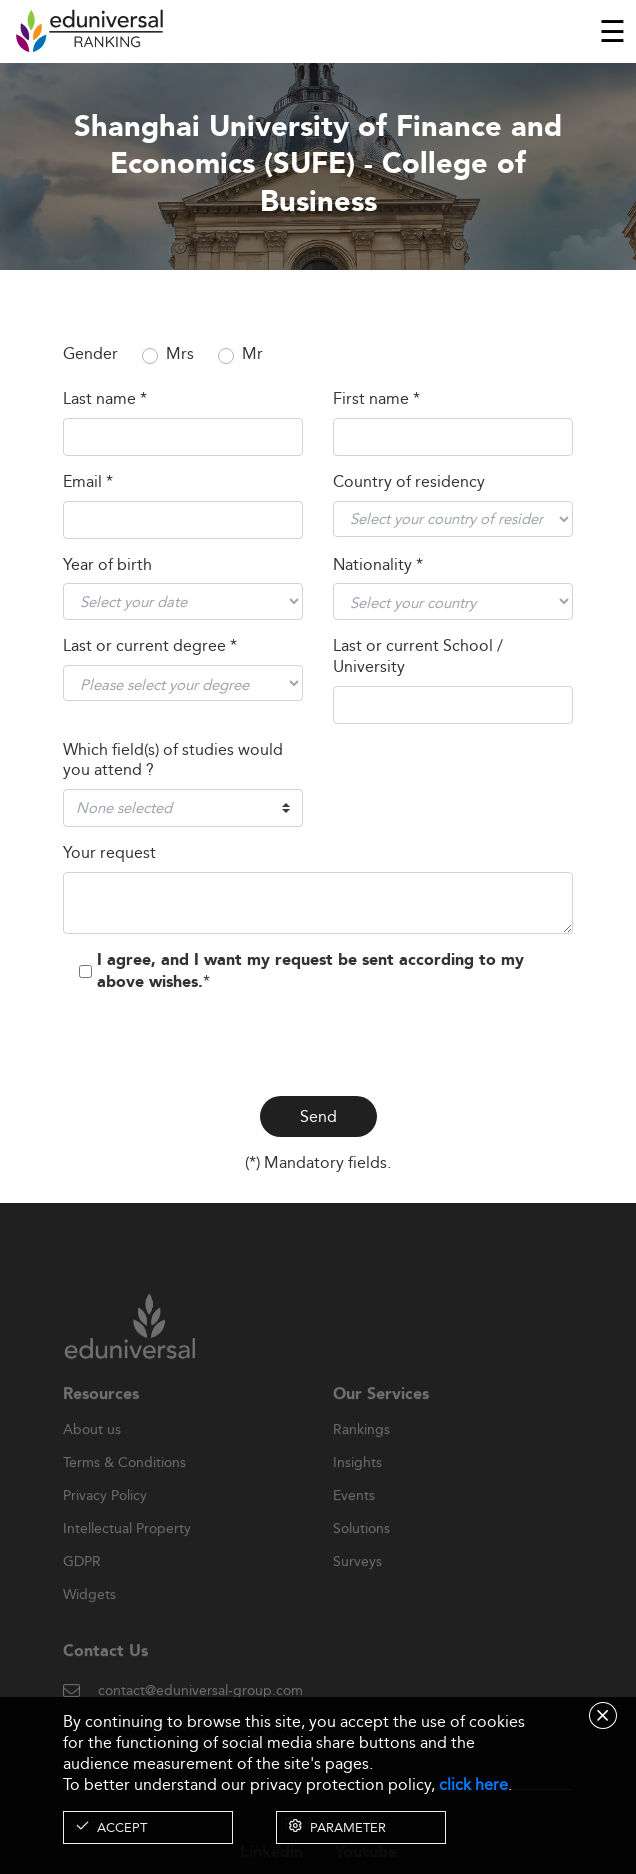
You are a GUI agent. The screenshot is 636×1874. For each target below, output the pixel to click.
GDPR (82, 1582)
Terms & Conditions (124, 1483)
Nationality (378, 565)
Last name (105, 399)
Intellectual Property (127, 1549)
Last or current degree (150, 646)
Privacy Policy (105, 1516)
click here (473, 1784)
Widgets (89, 1615)
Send (318, 1116)
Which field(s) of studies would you (173, 761)
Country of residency (409, 482)
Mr (252, 354)
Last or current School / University (418, 657)
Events (354, 1516)
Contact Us (105, 1671)
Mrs (180, 354)
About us (92, 1450)
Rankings (361, 1450)
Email (88, 482)
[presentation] (318, 1041)
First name (376, 399)
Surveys (357, 1582)
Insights (357, 1483)
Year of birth (107, 565)
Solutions (361, 1549)
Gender (90, 354)
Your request (109, 853)
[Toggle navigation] (612, 31)
